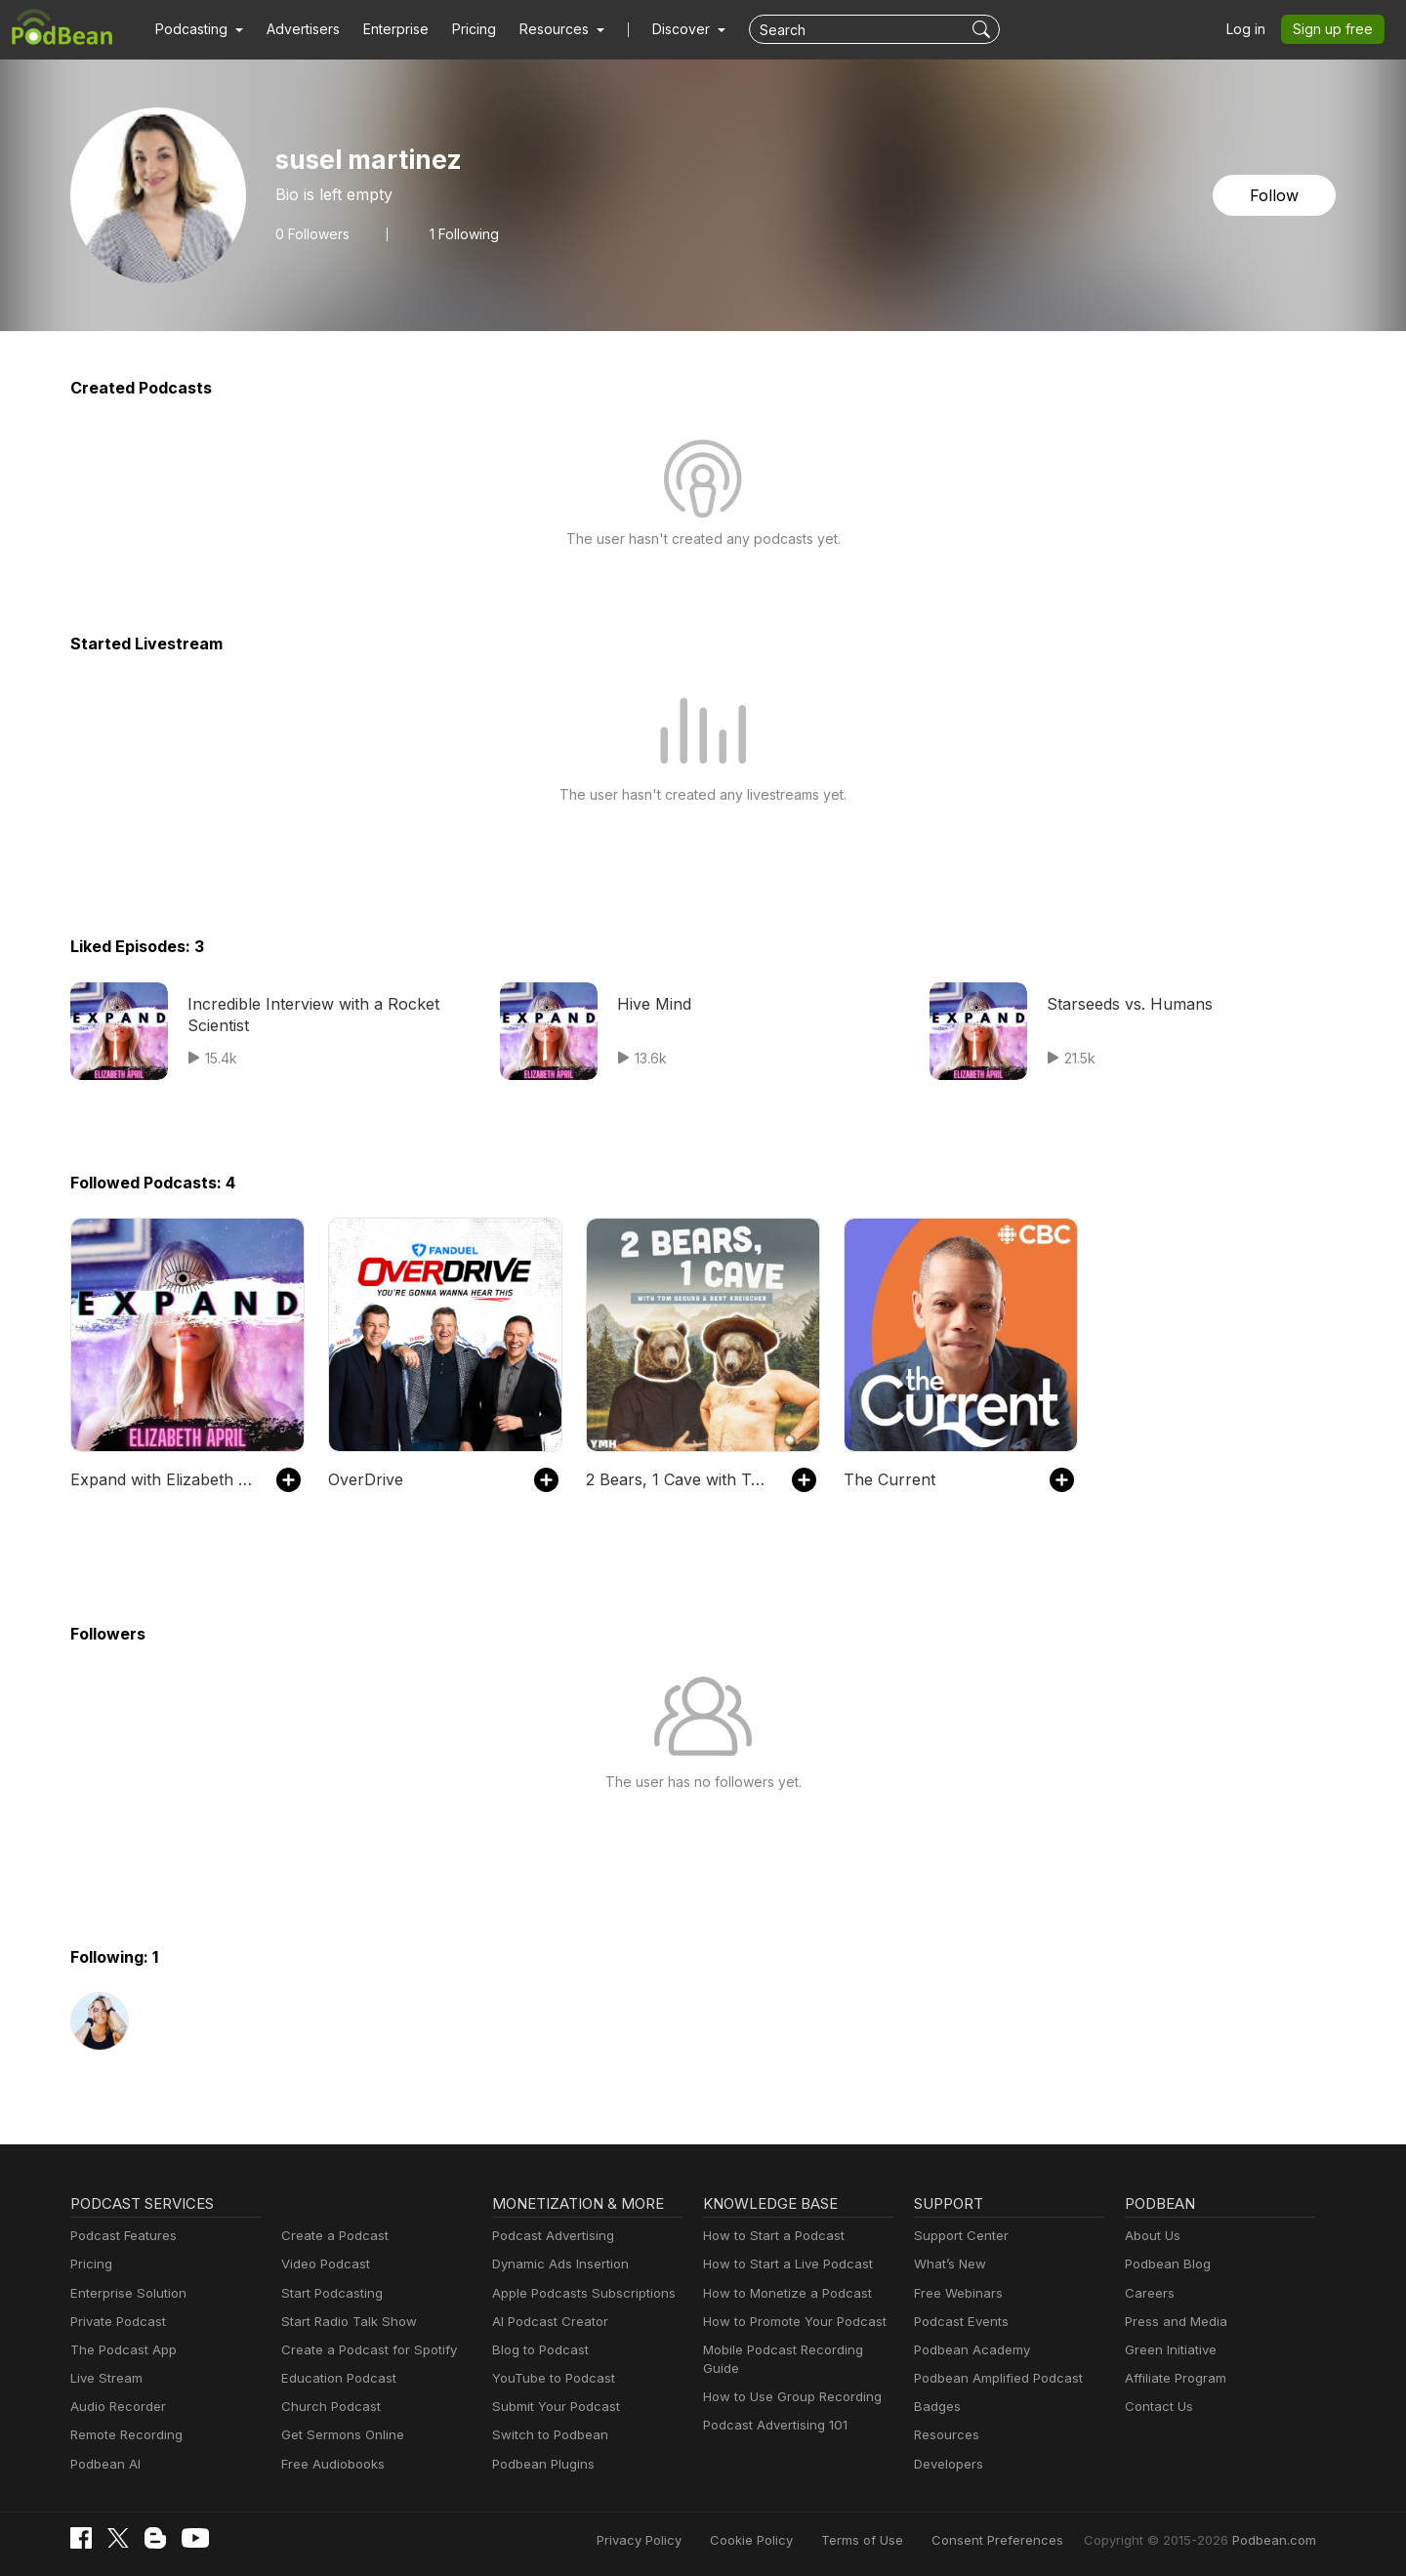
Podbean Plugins (541, 2464)
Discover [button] (662, 29)
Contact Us (1156, 2406)
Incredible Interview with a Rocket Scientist (303, 1014)
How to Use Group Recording (787, 2378)
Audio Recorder (115, 2406)
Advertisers (296, 29)
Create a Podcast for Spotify (361, 2350)
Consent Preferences (1023, 2539)
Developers (946, 2464)
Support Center (957, 2235)
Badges (936, 2406)
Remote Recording (124, 2435)
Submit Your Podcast (551, 2406)
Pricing (460, 29)
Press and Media (1173, 2321)
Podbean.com (1277, 2539)
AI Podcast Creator (546, 2321)
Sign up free (1337, 29)
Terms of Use (898, 2539)
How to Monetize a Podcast (781, 2293)
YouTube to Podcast (549, 2378)
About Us (1151, 2235)
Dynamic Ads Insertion (556, 2264)
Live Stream (104, 2378)
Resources (944, 2435)
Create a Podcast (331, 2235)
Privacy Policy (688, 2539)
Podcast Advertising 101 (772, 2406)
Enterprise (384, 29)
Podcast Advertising (548, 2235)
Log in (1252, 29)
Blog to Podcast (537, 2350)
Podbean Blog (1165, 2264)
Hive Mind (651, 1003)
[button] (196, 29)
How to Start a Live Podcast (782, 2264)
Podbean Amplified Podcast (992, 2378)
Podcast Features (120, 2235)
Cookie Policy (795, 2539)
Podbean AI (103, 2464)
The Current (885, 1479)
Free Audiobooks (329, 2464)
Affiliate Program (1172, 2378)
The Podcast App (119, 2350)
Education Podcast (335, 2378)
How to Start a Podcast (769, 2235)
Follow (1276, 195)
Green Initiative (1168, 2350)
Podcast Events (959, 2321)
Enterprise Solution (124, 2293)
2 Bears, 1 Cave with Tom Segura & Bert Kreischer (679, 1479)
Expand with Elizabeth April (163, 1479)
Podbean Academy (968, 2350)
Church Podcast (327, 2406)
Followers (310, 233)
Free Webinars (956, 2293)
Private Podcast (115, 2321)
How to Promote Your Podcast (789, 2321)
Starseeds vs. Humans (1125, 1003)
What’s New (948, 2264)
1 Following (459, 233)
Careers (1148, 2293)
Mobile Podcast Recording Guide (797, 2350)
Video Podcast (322, 2264)
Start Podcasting (328, 2293)
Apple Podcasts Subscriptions (577, 2293)
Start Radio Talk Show (344, 2321)
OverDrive (363, 1479)
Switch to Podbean (546, 2435)
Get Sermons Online (339, 2435)
